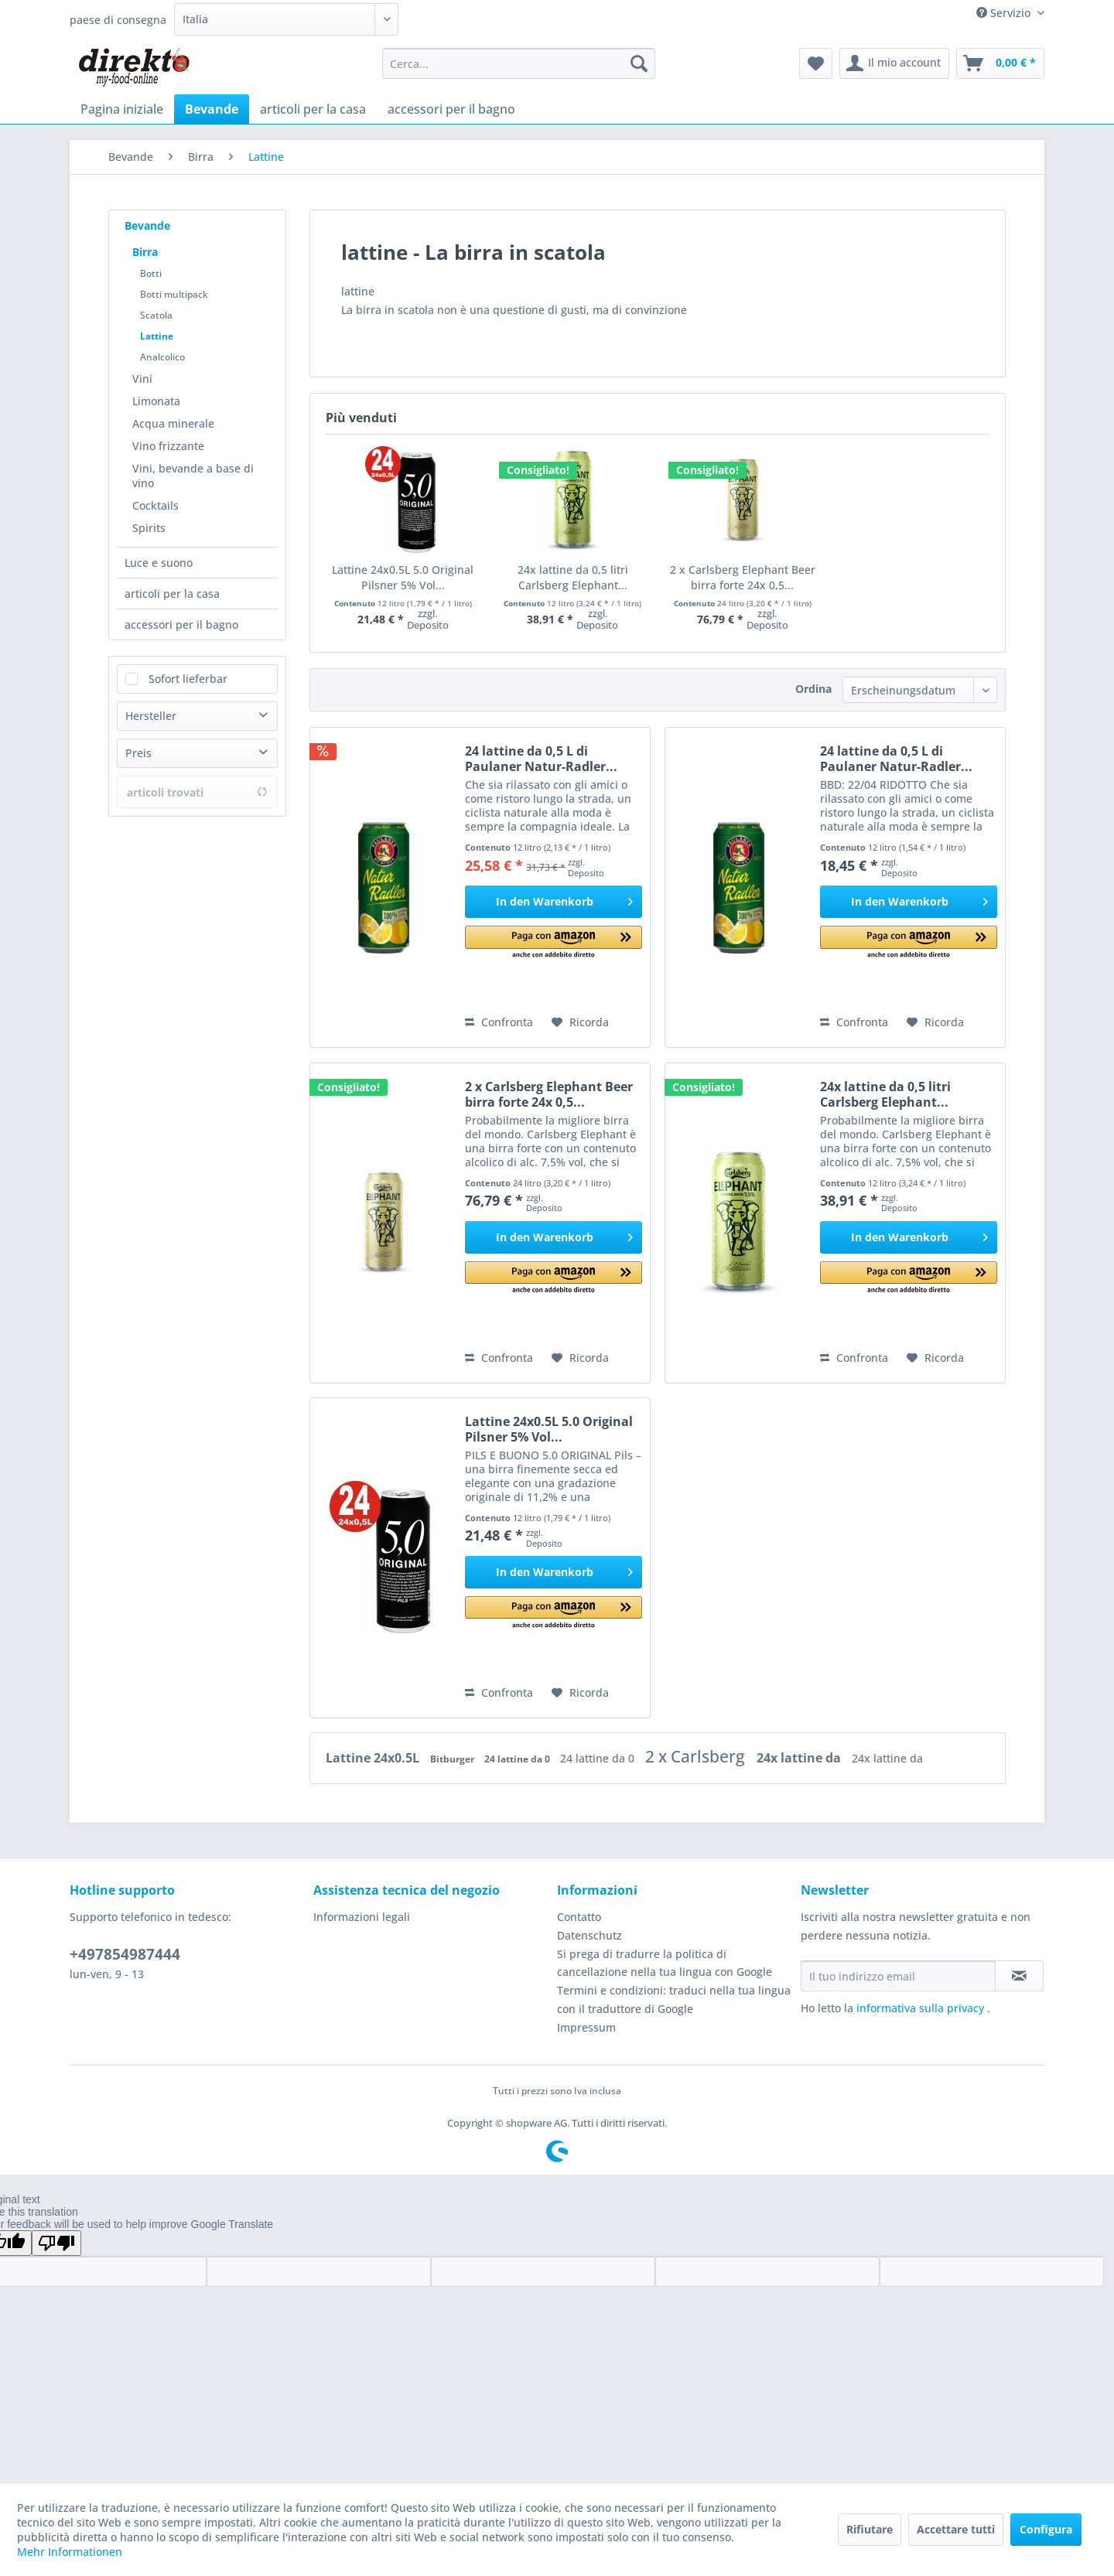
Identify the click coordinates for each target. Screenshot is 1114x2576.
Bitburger (453, 1759)
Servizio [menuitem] (1005, 12)
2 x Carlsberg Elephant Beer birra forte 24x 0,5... (742, 577)
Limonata (156, 401)
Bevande (147, 225)
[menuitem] (518, 63)
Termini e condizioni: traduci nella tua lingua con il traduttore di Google (674, 1999)
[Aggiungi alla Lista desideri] (580, 1022)
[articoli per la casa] (313, 109)
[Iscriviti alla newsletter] (1019, 1975)
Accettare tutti (956, 2529)
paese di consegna (118, 19)
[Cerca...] (518, 63)
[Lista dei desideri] (815, 63)
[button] (553, 943)
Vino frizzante (168, 445)
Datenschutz (589, 1935)
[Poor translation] (56, 2243)
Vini (142, 378)
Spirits (149, 527)
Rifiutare (869, 2529)
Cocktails (155, 505)
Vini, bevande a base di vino (193, 475)
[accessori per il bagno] (451, 109)
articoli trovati (197, 792)
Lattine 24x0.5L (374, 1757)
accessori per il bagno (181, 624)
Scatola (156, 315)
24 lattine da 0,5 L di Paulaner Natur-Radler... (541, 758)
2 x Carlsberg (697, 1756)
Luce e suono (159, 562)
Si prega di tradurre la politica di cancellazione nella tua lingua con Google (664, 1963)
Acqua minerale (173, 423)
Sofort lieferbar (188, 678)
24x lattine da (800, 1757)
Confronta (499, 1022)
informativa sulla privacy (921, 2008)
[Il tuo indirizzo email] (898, 1975)
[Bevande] (211, 109)
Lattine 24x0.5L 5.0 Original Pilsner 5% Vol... (402, 577)
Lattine (156, 336)
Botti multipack (174, 294)
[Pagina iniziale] (122, 109)
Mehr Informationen (69, 2551)
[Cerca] (639, 63)
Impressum (586, 2027)
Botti (151, 273)
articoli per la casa (172, 593)
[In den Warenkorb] (553, 901)
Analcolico (162, 356)
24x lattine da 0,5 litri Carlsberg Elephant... (573, 577)
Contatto (579, 1916)
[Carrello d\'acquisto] (1000, 63)
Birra (145, 251)
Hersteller (150, 715)
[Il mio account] (894, 63)
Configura (1046, 2529)
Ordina (813, 688)
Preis (138, 753)
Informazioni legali (361, 1916)
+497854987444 (125, 1954)
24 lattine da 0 (518, 1759)
